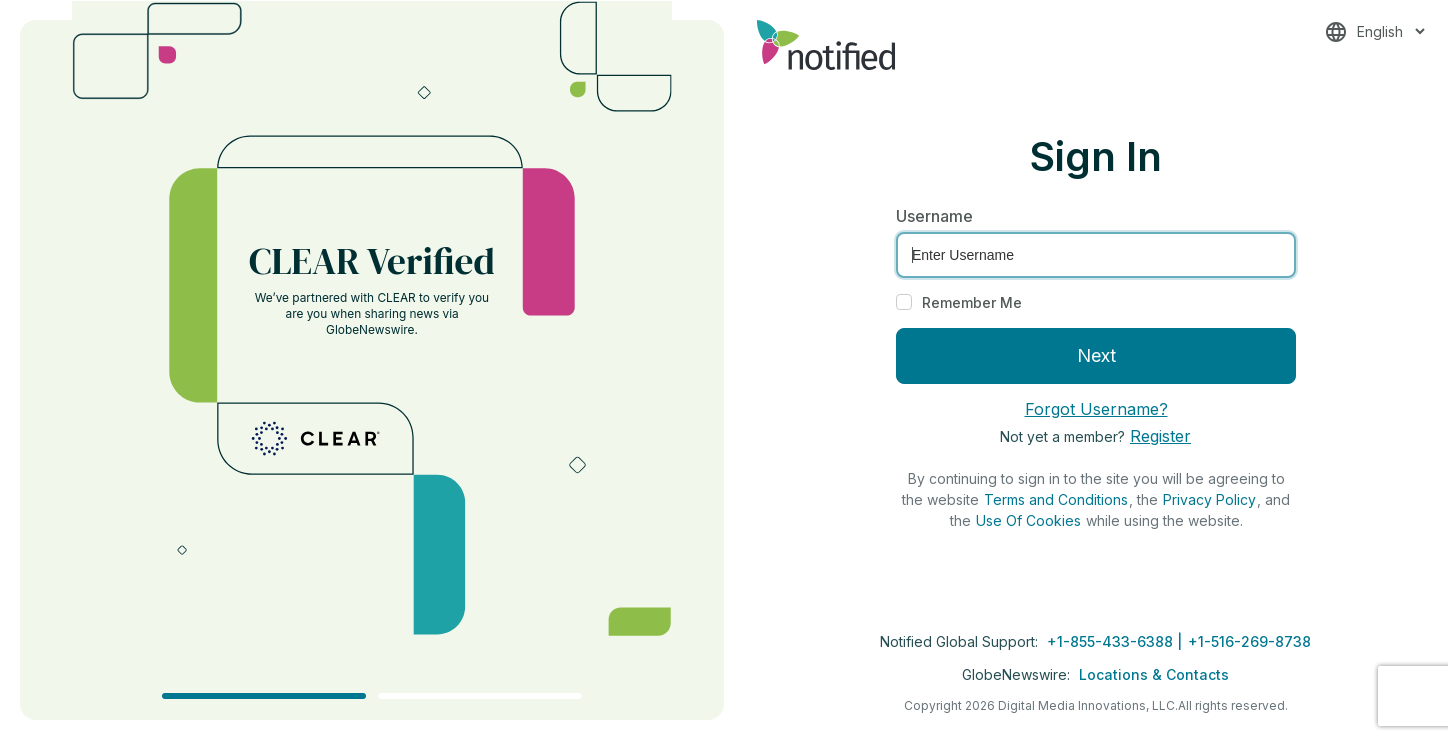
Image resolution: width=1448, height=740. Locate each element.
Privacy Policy (1209, 499)
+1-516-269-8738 (1249, 641)
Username (934, 216)
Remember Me (972, 302)
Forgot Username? (1096, 409)
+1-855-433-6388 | (1116, 641)
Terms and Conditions (1056, 499)
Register (1160, 436)
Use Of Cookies (1028, 520)
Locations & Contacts (1154, 674)
